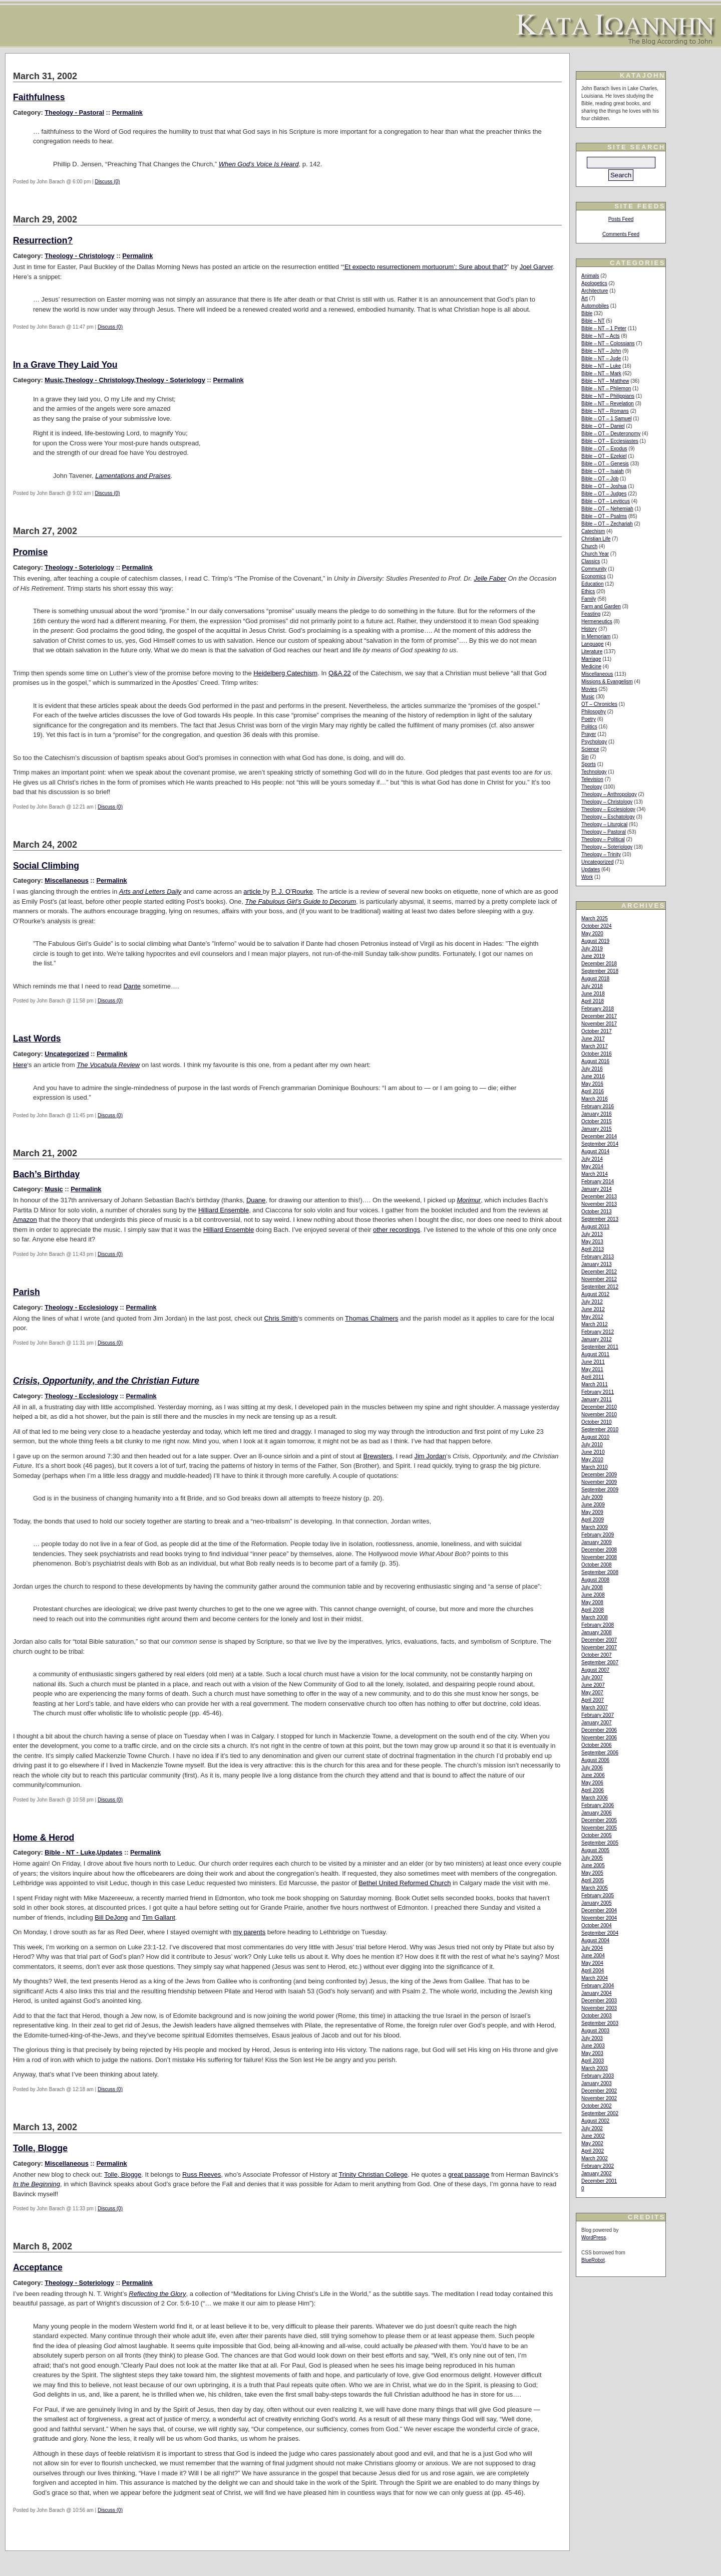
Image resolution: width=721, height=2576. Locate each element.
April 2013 (592, 1249)
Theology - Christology (79, 256)
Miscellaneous (66, 880)
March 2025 (594, 918)
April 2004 (592, 1970)
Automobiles (595, 306)
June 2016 (593, 1076)
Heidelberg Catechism (285, 673)
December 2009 (599, 1474)
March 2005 (594, 1888)
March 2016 (594, 1099)
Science (590, 749)
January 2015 (596, 1129)
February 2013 (597, 1256)
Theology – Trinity (601, 854)
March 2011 (594, 1384)
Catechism (593, 531)
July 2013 (592, 1234)
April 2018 (592, 1001)
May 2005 (592, 1873)
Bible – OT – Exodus (604, 448)
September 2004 (599, 1933)
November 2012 (599, 1279)
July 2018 (592, 986)
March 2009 (594, 1527)
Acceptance (38, 2267)
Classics (590, 561)
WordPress (593, 2237)
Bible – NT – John (601, 351)
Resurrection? (43, 240)
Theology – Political (603, 839)
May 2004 (592, 1963)
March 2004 (594, 1978)
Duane (255, 1200)
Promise (30, 552)
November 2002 (599, 2098)
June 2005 (593, 1865)
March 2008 (594, 1617)
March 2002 (594, 2158)
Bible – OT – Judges (603, 493)
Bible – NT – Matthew (605, 381)
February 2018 (597, 1008)
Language (592, 644)
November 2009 (599, 1482)
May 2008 (592, 1602)
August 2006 (595, 1760)
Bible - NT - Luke (70, 1852)
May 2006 (592, 1782)
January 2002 (596, 2173)
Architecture (594, 291)
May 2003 (592, 2053)
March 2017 (594, 1046)
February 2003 (597, 2076)
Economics (593, 576)
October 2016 (596, 1054)
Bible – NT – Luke (601, 366)
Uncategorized (67, 1054)
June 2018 (593, 993)
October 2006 (596, 1745)
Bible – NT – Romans (605, 411)
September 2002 (599, 2113)
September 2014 (599, 1144)
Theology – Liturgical (604, 824)
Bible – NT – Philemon (606, 388)
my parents (249, 1932)
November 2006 (599, 1737)
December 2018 (599, 963)
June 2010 (593, 1452)
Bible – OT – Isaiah (602, 471)
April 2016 (592, 1091)
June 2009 (593, 1504)
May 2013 (592, 1241)
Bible (586, 313)
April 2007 (592, 1700)
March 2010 (594, 1467)
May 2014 (592, 1166)
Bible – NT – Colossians (608, 343)
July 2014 (592, 1159)
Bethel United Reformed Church (404, 1883)
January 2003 (596, 2083)
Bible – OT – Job (599, 478)
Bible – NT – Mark (601, 373)
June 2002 (593, 2136)
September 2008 (599, 1572)
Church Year (595, 554)
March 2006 (594, 1797)
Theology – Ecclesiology (608, 809)
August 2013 (595, 1226)
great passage (468, 2174)
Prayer (588, 734)
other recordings (396, 1229)
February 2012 (597, 1332)
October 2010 (596, 1422)
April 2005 (592, 1880)
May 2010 (592, 1459)
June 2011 (593, 1362)
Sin (584, 756)
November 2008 (599, 1557)
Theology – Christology (606, 802)
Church (589, 546)
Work (587, 877)
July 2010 (592, 1444)
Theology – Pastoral (603, 832)
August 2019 (595, 941)
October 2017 (596, 1031)
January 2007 (596, 1722)
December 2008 (599, 1550)
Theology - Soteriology (170, 380)
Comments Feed (620, 234)
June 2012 (593, 1309)
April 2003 (592, 2061)
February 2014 (597, 1181)
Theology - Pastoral (74, 112)
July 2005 (592, 1858)
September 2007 (599, 1662)
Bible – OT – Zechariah (607, 524)
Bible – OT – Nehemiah (607, 508)
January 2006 (596, 1813)
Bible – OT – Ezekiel (603, 456)
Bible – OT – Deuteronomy (610, 433)
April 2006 (592, 1790)
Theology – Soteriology (606, 847)
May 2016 (592, 1084)
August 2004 (595, 1940)
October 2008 (596, 1565)
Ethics (588, 591)
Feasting (590, 614)
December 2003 (599, 2000)
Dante (132, 986)
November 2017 (599, 1023)
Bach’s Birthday (46, 1174)
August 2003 (595, 2030)
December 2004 (599, 1910)
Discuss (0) (107, 181)
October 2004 (596, 1925)
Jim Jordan (430, 1456)
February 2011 (597, 1392)
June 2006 (593, 1775)
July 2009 (592, 1497)
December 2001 (599, 2181)
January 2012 (596, 1339)
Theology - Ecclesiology (81, 1307)
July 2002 (592, 2128)
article (252, 891)
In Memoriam (595, 636)
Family (588, 599)
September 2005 (599, 1843)
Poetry (588, 719)
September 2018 (599, 971)
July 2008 (592, 1587)
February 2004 (597, 1985)
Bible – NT (593, 321)
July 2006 (592, 1767)
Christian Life (595, 539)
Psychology (594, 741)
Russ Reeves (201, 2174)
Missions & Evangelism (607, 681)
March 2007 (594, 1707)
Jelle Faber (490, 578)
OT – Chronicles (599, 704)
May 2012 (592, 1317)
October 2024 (596, 926)
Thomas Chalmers (371, 1318)
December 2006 (599, 1730)
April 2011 (592, 1377)
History (589, 629)
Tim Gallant (158, 1917)
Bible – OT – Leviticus (605, 501)
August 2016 (595, 1061)
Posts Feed (621, 219)
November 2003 (599, 2008)
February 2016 (597, 1106)
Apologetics (594, 283)
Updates (110, 1852)
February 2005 (597, 1895)
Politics (589, 726)
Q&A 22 (339, 673)
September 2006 (599, 1752)
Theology (591, 787)
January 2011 (596, 1399)
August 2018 (595, 978)
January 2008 (596, 1632)
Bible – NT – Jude (601, 358)
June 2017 (593, 1039)
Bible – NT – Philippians (607, 396)
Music (54, 380)
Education (592, 584)
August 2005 (595, 1850)
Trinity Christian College (373, 2174)
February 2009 (597, 1534)
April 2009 (592, 1519)
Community (594, 569)
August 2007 (595, 1670)
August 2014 (595, 1151)
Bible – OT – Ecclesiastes (609, 441)
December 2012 (599, 1271)
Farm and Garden (601, 606)
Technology (594, 772)
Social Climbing (46, 866)
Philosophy (593, 711)
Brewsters (378, 1456)
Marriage (591, 659)
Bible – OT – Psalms (604, 516)
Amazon (25, 1219)
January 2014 (596, 1189)
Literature (591, 651)
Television (592, 779)
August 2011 (595, 1354)
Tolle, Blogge (40, 2148)
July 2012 (592, 1302)
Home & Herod (43, 1838)
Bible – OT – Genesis (605, 463)
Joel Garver (536, 267)
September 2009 (599, 1489)
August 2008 (595, 1580)
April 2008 (592, 1610)
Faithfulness (39, 97)
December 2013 (599, 1196)
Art (584, 298)
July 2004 (592, 1948)
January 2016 (596, 1114)
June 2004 (593, 1955)
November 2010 (599, 1414)
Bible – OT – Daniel (603, 426)
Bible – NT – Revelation (607, 403)
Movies (589, 689)
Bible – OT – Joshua (603, 486)
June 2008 (593, 1595)
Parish (26, 1292)
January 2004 (596, 1993)
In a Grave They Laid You (65, 365)
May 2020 (592, 933)
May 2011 (592, 1369)
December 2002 (599, 2091)
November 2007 (599, 1647)
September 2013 (599, 1219)
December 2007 (599, 1640)
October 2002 (596, 2106)
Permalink (127, 112)
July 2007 (592, 1677)
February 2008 (597, 1625)
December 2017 (599, 1016)
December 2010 (599, 1407)
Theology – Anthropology (609, 794)
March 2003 (594, 2068)
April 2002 (592, 2151)
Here (20, 1065)
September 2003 (599, 2023)
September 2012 (599, 1287)
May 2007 (592, 1692)
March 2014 (594, 1174)
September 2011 (599, 1347)
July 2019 (592, 948)
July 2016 (592, 1069)
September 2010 (599, 1429)
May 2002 (592, 2143)
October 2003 (596, 2015)
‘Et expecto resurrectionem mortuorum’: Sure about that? (425, 267)
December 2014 (599, 1136)
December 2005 (599, 1820)
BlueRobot (593, 2260)
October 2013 (596, 1211)
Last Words (37, 1039)
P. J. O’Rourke (292, 891)
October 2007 (596, 1655)
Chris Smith (280, 1318)
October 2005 (596, 1835)
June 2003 (593, 2045)
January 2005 (596, 1903)
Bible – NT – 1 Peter (603, 328)
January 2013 (596, 1264)
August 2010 (595, 1437)
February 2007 (597, 1715)
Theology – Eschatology (608, 817)
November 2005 (599, 1828)
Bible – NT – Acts (600, 336)
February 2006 (597, 1805)
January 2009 (596, 1542)
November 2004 (599, 1918)
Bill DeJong (111, 1917)
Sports (588, 764)
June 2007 (593, 1685)
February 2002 (597, 2166)
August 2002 (595, 2121)
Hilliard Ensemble (223, 1210)
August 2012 (595, 1294)
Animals (590, 276)
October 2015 (596, 1121)
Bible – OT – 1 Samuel (606, 418)
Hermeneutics (596, 621)
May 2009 (592, 1512)
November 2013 (599, 1204)
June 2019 (593, 956)
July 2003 (592, 2038)
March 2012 (594, 1324)
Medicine (591, 666)
